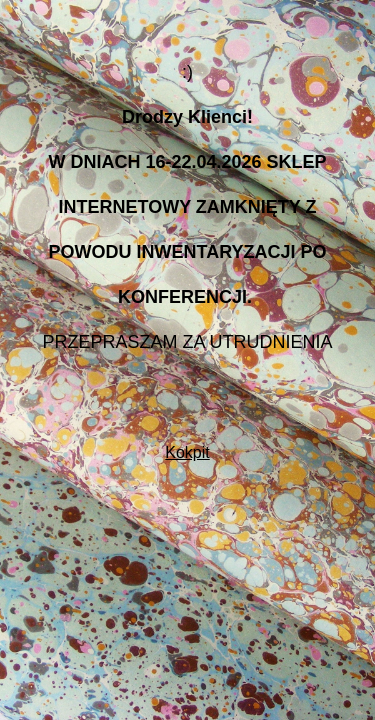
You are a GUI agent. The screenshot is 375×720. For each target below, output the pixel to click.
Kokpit (187, 452)
